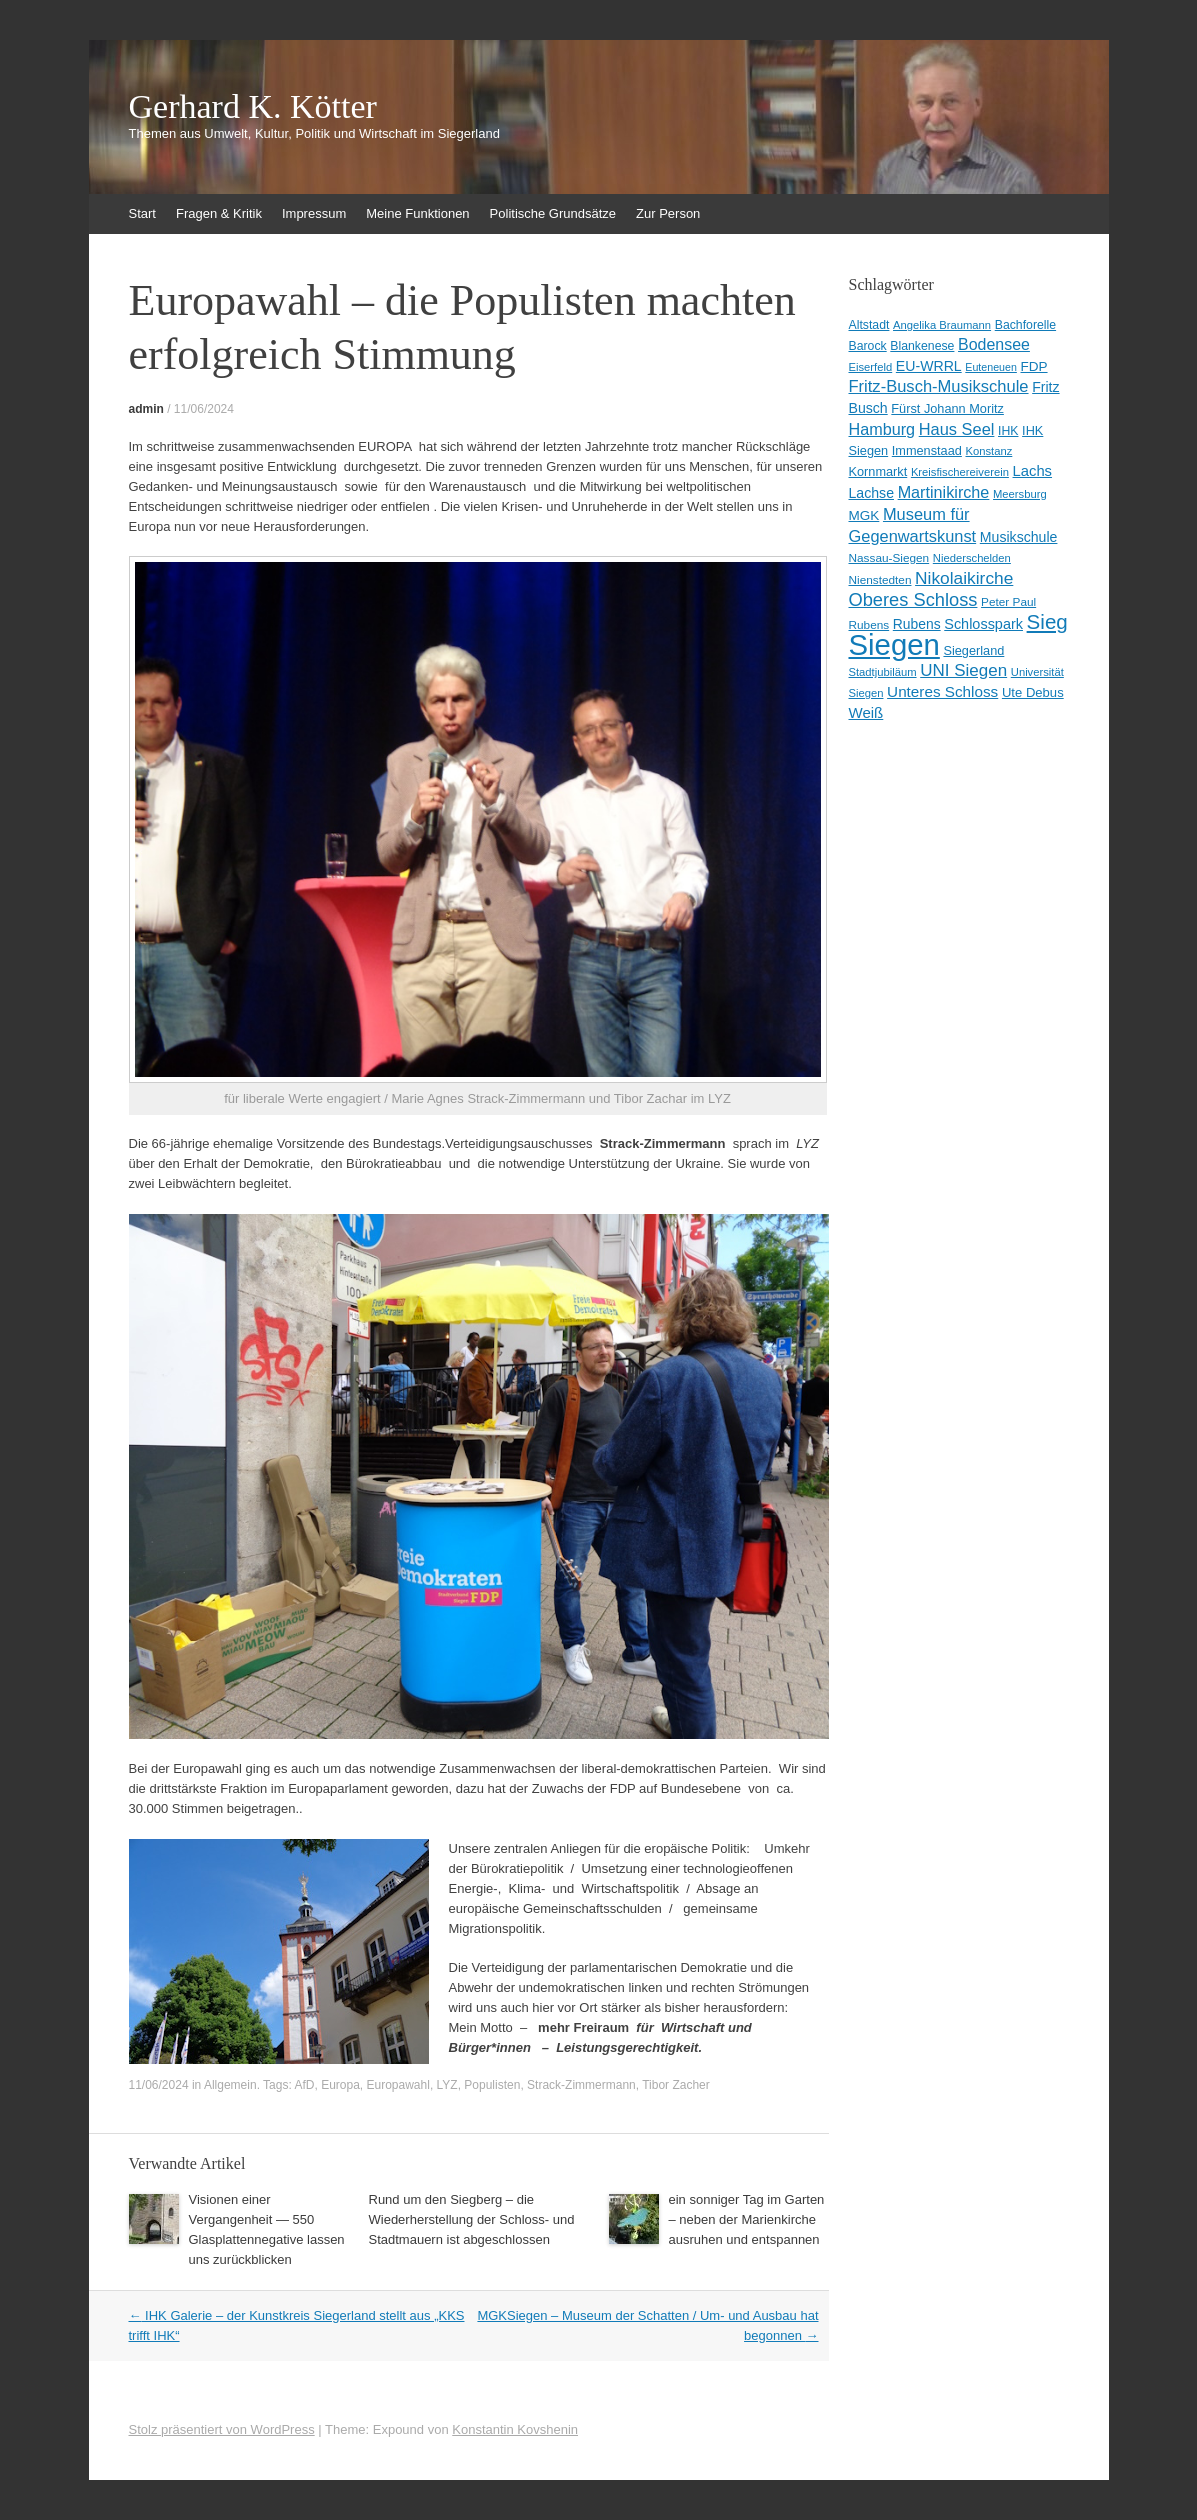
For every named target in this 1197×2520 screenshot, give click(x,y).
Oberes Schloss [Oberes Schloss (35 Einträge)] (913, 599)
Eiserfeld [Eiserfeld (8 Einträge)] (871, 367)
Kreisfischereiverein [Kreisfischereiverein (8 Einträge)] (960, 472)
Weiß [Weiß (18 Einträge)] (866, 712)
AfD (304, 2085)
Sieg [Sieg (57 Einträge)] (1047, 621)
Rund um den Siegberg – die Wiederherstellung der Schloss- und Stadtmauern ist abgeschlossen (472, 2219)
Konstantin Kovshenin (515, 2429)
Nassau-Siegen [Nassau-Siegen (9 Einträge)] (889, 558)
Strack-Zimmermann (581, 2085)
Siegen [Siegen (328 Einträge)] (894, 644)
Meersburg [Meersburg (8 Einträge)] (1020, 494)
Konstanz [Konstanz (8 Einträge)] (988, 451)
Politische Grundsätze (553, 213)
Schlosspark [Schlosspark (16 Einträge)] (983, 624)
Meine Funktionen (417, 213)
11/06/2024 (204, 409)
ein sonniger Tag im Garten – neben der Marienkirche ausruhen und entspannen (747, 2219)
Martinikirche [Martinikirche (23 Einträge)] (944, 492)
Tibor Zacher (676, 2085)
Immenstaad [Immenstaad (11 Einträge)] (927, 450)
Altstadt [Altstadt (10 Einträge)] (869, 325)
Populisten (492, 2085)
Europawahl (398, 2085)
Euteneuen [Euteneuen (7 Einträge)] (991, 367)
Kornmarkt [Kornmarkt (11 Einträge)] (878, 471)
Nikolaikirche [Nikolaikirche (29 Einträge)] (964, 578)
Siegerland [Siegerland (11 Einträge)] (973, 650)
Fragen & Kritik (219, 213)
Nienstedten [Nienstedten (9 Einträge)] (880, 580)
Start (142, 213)
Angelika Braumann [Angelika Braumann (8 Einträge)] (942, 325)
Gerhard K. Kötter (253, 107)
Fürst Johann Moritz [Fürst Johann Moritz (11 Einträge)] (947, 408)
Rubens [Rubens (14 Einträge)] (917, 624)
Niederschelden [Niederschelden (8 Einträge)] (972, 558)
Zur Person (668, 213)
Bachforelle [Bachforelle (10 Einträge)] (1025, 325)
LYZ (447, 2085)
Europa (340, 2085)
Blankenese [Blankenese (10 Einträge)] (922, 346)
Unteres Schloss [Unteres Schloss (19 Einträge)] (942, 691)
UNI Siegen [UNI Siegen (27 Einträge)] (963, 670)
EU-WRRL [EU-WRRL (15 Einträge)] (929, 366)
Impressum (314, 213)
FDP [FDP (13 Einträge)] (1034, 366)
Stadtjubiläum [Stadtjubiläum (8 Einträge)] (883, 672)
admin (146, 409)
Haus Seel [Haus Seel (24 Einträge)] (957, 429)
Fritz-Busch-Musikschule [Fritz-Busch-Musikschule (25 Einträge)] (939, 386)
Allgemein (230, 2085)
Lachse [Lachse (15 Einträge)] (872, 493)
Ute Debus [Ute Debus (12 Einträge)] (1033, 692)
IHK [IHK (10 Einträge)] (1008, 431)
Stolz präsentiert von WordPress (222, 2429)
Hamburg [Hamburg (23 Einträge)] (882, 429)
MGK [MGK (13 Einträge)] (864, 515)
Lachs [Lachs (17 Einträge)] (1033, 471)
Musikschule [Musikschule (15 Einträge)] (1019, 537)
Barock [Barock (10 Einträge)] (868, 346)
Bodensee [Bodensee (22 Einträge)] (994, 344)
